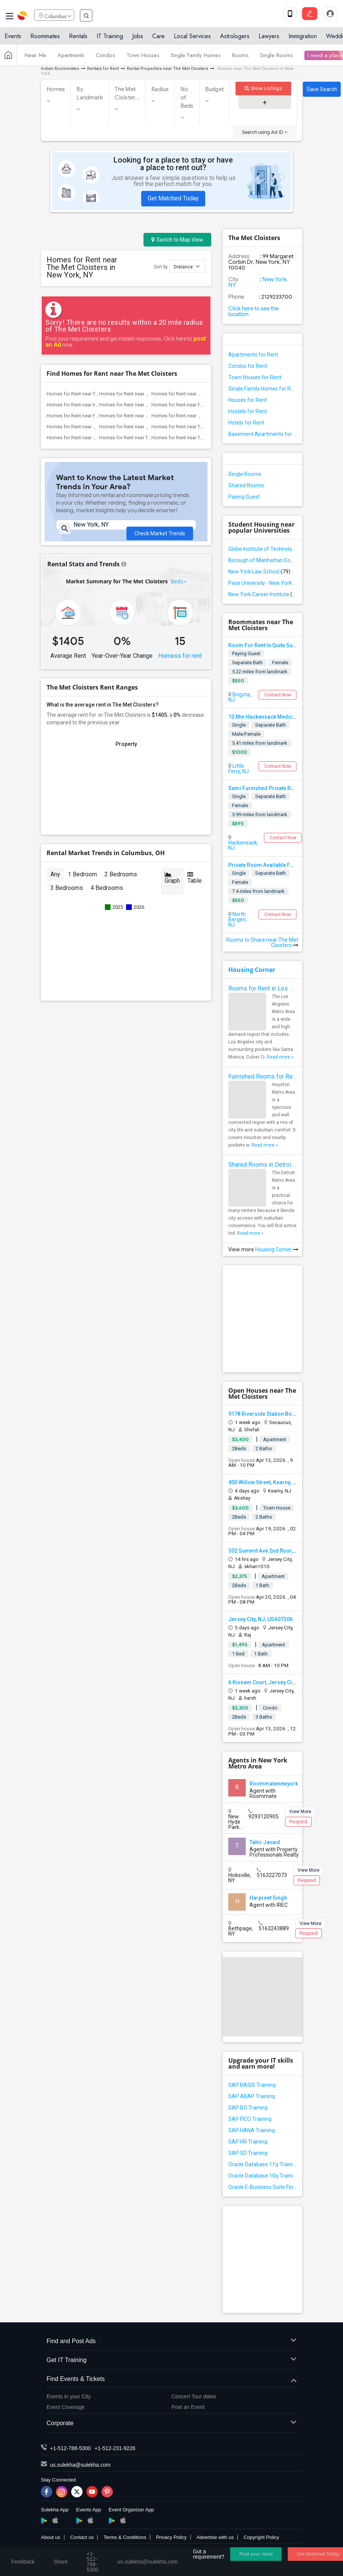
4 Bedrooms (106, 896)
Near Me (35, 58)
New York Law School (259, 571)
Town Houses (142, 58)
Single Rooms (276, 58)
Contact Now (277, 694)
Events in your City (69, 2396)
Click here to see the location (253, 311)
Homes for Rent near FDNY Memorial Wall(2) (95, 415)
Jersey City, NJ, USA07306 (260, 1619)
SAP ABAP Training (251, 2096)
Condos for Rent (247, 366)
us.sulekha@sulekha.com (80, 2465)
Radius (160, 89)
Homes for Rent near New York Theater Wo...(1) (150, 426)
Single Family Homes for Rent (262, 388)
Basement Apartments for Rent (262, 434)
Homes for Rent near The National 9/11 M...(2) (96, 394)
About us (50, 2537)
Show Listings (263, 88)
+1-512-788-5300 (70, 2448)
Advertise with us (215, 2537)
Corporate (171, 2423)
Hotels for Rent (246, 422)
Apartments (71, 58)
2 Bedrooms (120, 883)
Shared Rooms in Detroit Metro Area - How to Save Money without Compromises (262, 1164)
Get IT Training (171, 2360)
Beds (177, 590)
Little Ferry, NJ (238, 768)
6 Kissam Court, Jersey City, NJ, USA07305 (280, 1682)
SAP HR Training (247, 2141)
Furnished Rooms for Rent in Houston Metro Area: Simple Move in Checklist (262, 1076)
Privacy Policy (171, 2537)
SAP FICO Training (249, 2119)
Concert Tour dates (194, 2396)
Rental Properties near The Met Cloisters (167, 68)
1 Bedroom (82, 883)
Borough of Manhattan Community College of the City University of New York (262, 560)
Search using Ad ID (264, 132)
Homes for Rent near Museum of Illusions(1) (95, 426)
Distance (187, 266)
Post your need (255, 2554)
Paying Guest (244, 496)
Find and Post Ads (171, 2341)
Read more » (280, 1057)
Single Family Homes (196, 58)
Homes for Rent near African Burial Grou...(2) (147, 405)
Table (194, 886)
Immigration (302, 38)
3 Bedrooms (66, 896)
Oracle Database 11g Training (262, 2164)
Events (13, 38)
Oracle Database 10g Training (262, 2175)
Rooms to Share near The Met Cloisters (262, 942)
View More (300, 1811)
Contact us (82, 2537)
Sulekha (22, 17)
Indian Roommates (60, 68)
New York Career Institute (262, 594)
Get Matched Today (173, 198)
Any (55, 883)
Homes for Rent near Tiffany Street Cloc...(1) (199, 426)
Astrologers (234, 38)
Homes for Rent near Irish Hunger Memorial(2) (97, 405)
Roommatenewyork (273, 1784)
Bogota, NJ (239, 697)
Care (158, 38)
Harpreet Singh (268, 1898)
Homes (56, 89)
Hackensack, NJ (243, 845)
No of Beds (187, 97)
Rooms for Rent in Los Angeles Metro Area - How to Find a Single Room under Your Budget (262, 988)
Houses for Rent (247, 400)
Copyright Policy (261, 2537)
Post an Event (188, 2407)
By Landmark (89, 93)
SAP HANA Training (251, 2130)
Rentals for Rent (103, 68)
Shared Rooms (246, 485)
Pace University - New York (262, 583)
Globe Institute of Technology (262, 549)
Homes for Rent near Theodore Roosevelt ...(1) (149, 437)
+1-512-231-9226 (115, 2448)
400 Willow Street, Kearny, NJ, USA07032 (277, 1482)
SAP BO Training (248, 2107)
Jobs (137, 38)
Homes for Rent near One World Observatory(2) (150, 394)
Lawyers (269, 38)
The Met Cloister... (127, 93)
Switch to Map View (177, 240)
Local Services (192, 38)
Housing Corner (251, 970)
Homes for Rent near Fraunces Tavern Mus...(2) (202, 405)
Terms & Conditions (124, 2537)
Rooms (240, 58)
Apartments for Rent (253, 354)
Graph (172, 886)
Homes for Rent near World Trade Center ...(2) (200, 394)
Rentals (78, 38)
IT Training (110, 38)
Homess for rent (180, 664)
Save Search (322, 89)
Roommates (45, 38)
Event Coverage (65, 2407)
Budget (214, 89)
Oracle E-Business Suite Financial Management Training (262, 2187)
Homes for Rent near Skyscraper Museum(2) (199, 415)
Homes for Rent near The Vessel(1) (189, 437)
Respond (298, 1821)
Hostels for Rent (247, 411)
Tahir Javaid (264, 1842)
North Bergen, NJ (237, 919)
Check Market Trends (159, 530)
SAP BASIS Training (252, 2085)
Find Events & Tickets (171, 2379)
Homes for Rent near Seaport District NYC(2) (147, 415)
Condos (105, 58)
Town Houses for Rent (254, 377)
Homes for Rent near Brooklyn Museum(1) (92, 437)
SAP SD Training (247, 2153)
